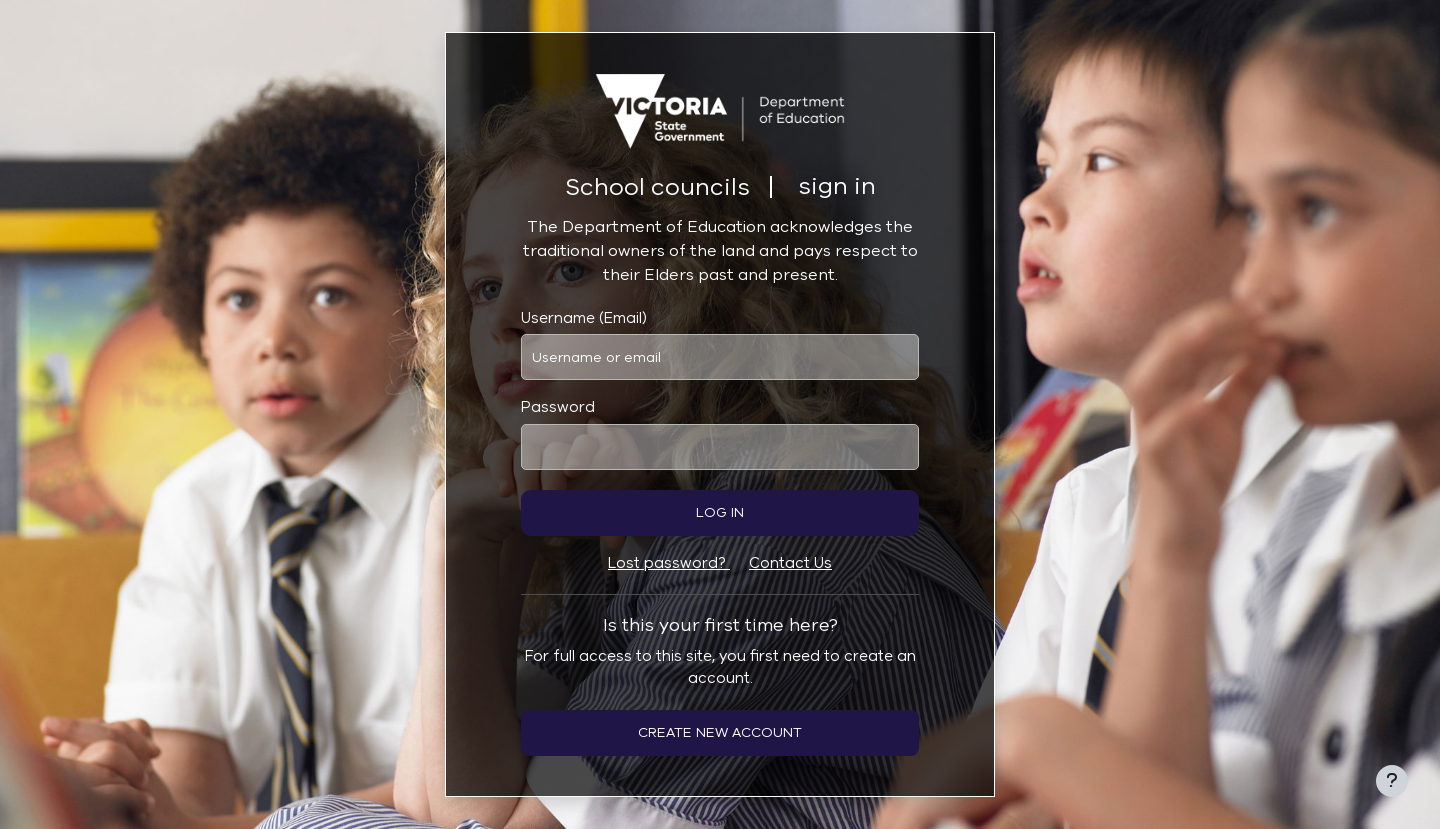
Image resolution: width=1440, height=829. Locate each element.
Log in (720, 512)
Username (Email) (584, 318)
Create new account (720, 732)
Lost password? (669, 563)
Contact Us (790, 563)
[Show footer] (1392, 781)
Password (558, 407)
